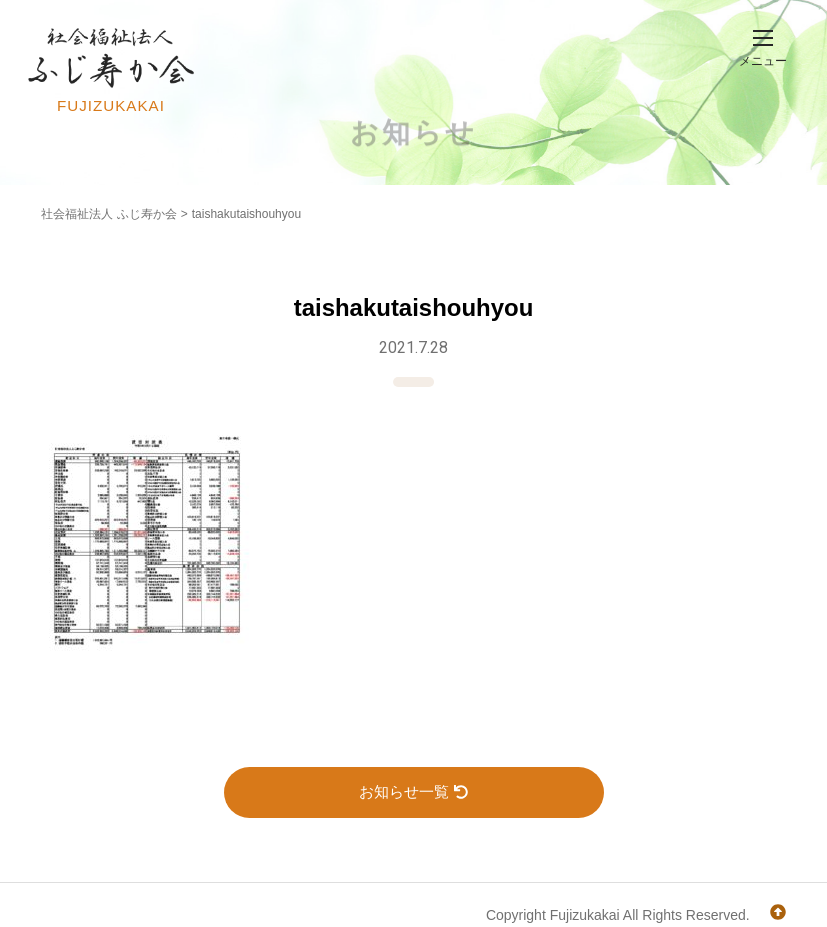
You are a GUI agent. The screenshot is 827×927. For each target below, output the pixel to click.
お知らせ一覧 (413, 792)
